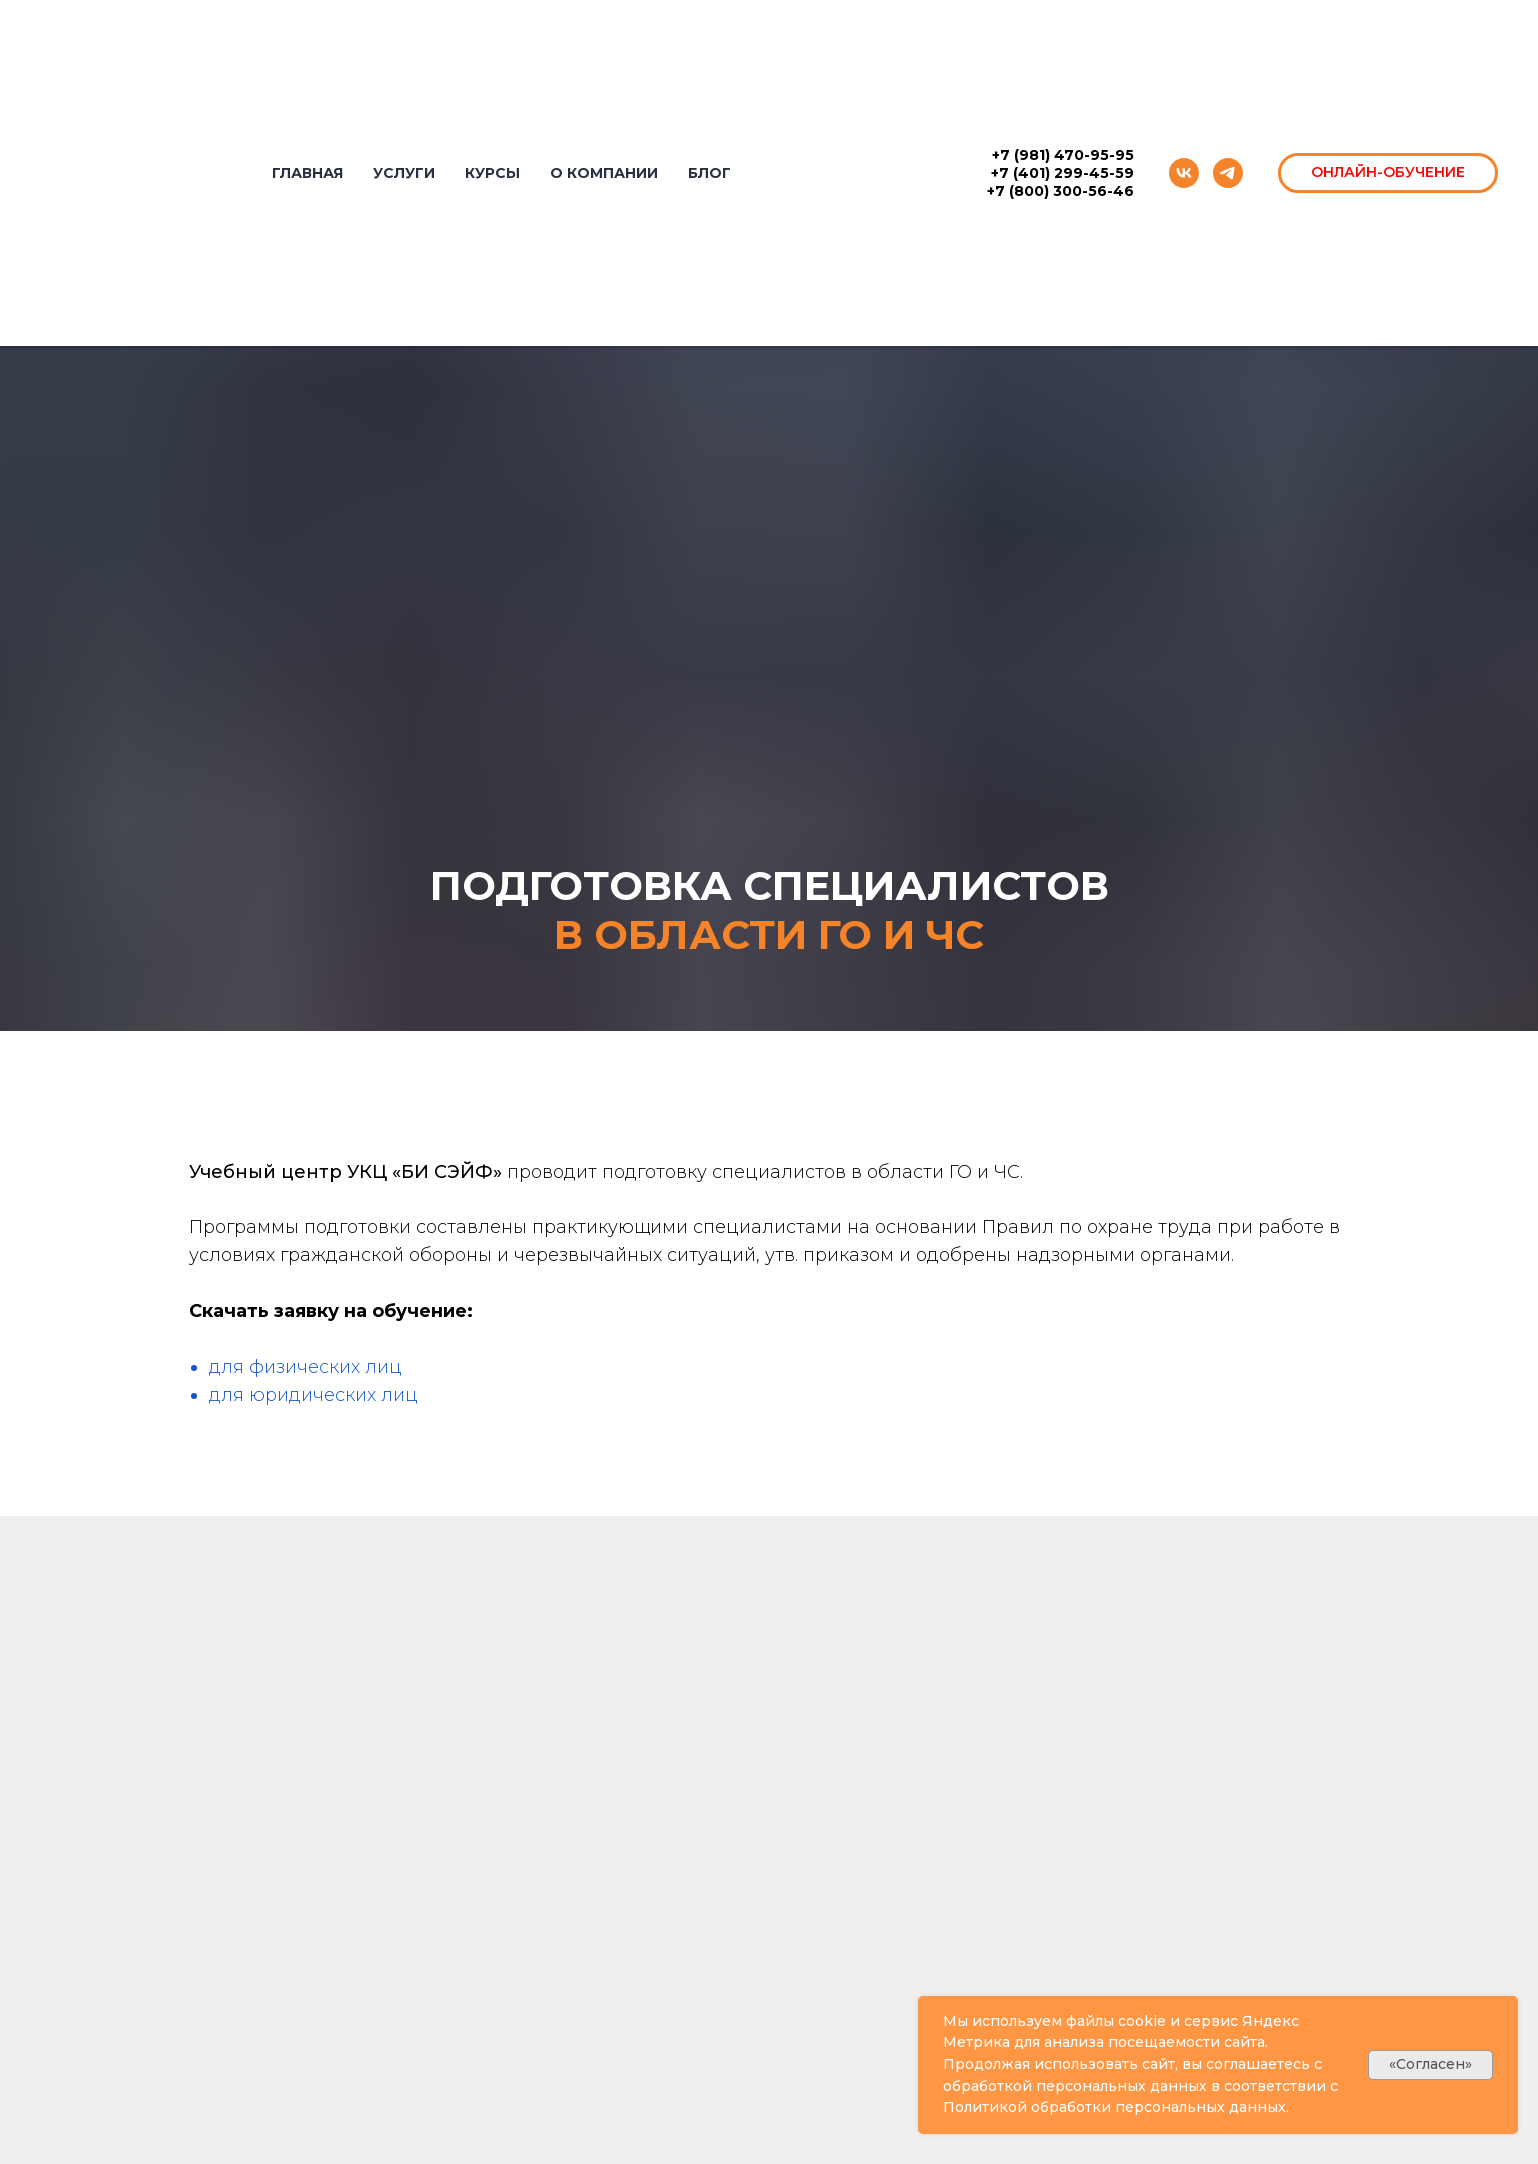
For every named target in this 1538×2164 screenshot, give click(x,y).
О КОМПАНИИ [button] (604, 173)
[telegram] (1228, 173)
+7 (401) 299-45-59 (1062, 173)
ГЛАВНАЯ (307, 173)
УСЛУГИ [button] (404, 173)
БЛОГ (709, 173)
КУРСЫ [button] (492, 173)
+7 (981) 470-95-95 (1063, 155)
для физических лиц (305, 1367)
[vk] (1184, 173)
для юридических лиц (313, 1395)
